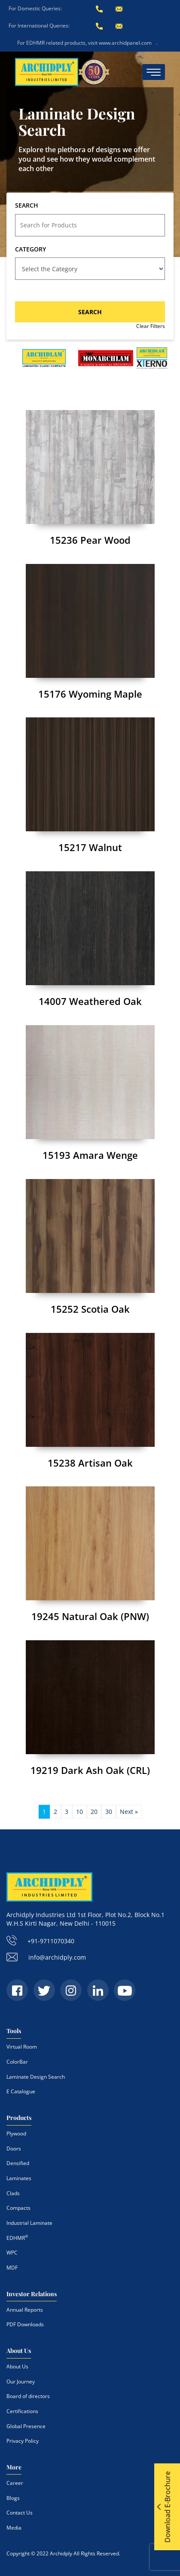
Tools (13, 2031)
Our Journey (20, 2381)
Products (18, 2117)
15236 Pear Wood (90, 539)
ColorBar (17, 2061)
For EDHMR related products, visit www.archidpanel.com (84, 42)
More (13, 2467)
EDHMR (17, 2238)
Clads (13, 2193)
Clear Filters (150, 326)
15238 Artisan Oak (90, 1462)
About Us (18, 2350)
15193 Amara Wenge (90, 1155)
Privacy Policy (22, 2440)
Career (14, 2483)
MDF (12, 2267)
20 (94, 1811)
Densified (17, 2163)
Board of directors (28, 2396)
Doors (13, 2148)
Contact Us (19, 2512)
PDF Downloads (25, 2324)
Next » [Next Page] (129, 1811)
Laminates (18, 2178)
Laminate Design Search (35, 2076)
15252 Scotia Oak (90, 1308)
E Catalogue (20, 2091)
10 (79, 1811)
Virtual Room (21, 2046)
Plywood (16, 2133)
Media (13, 2527)
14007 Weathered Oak (90, 1001)
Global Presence (26, 2426)
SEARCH (26, 205)
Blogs (13, 2498)
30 (108, 1811)
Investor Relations (31, 2294)
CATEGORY (30, 249)
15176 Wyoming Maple (90, 693)
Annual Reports (24, 2309)
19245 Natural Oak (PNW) (90, 1616)
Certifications (22, 2411)
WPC (12, 2252)
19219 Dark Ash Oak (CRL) (90, 1770)
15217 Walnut (90, 847)
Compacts (18, 2208)
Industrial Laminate (29, 2223)
